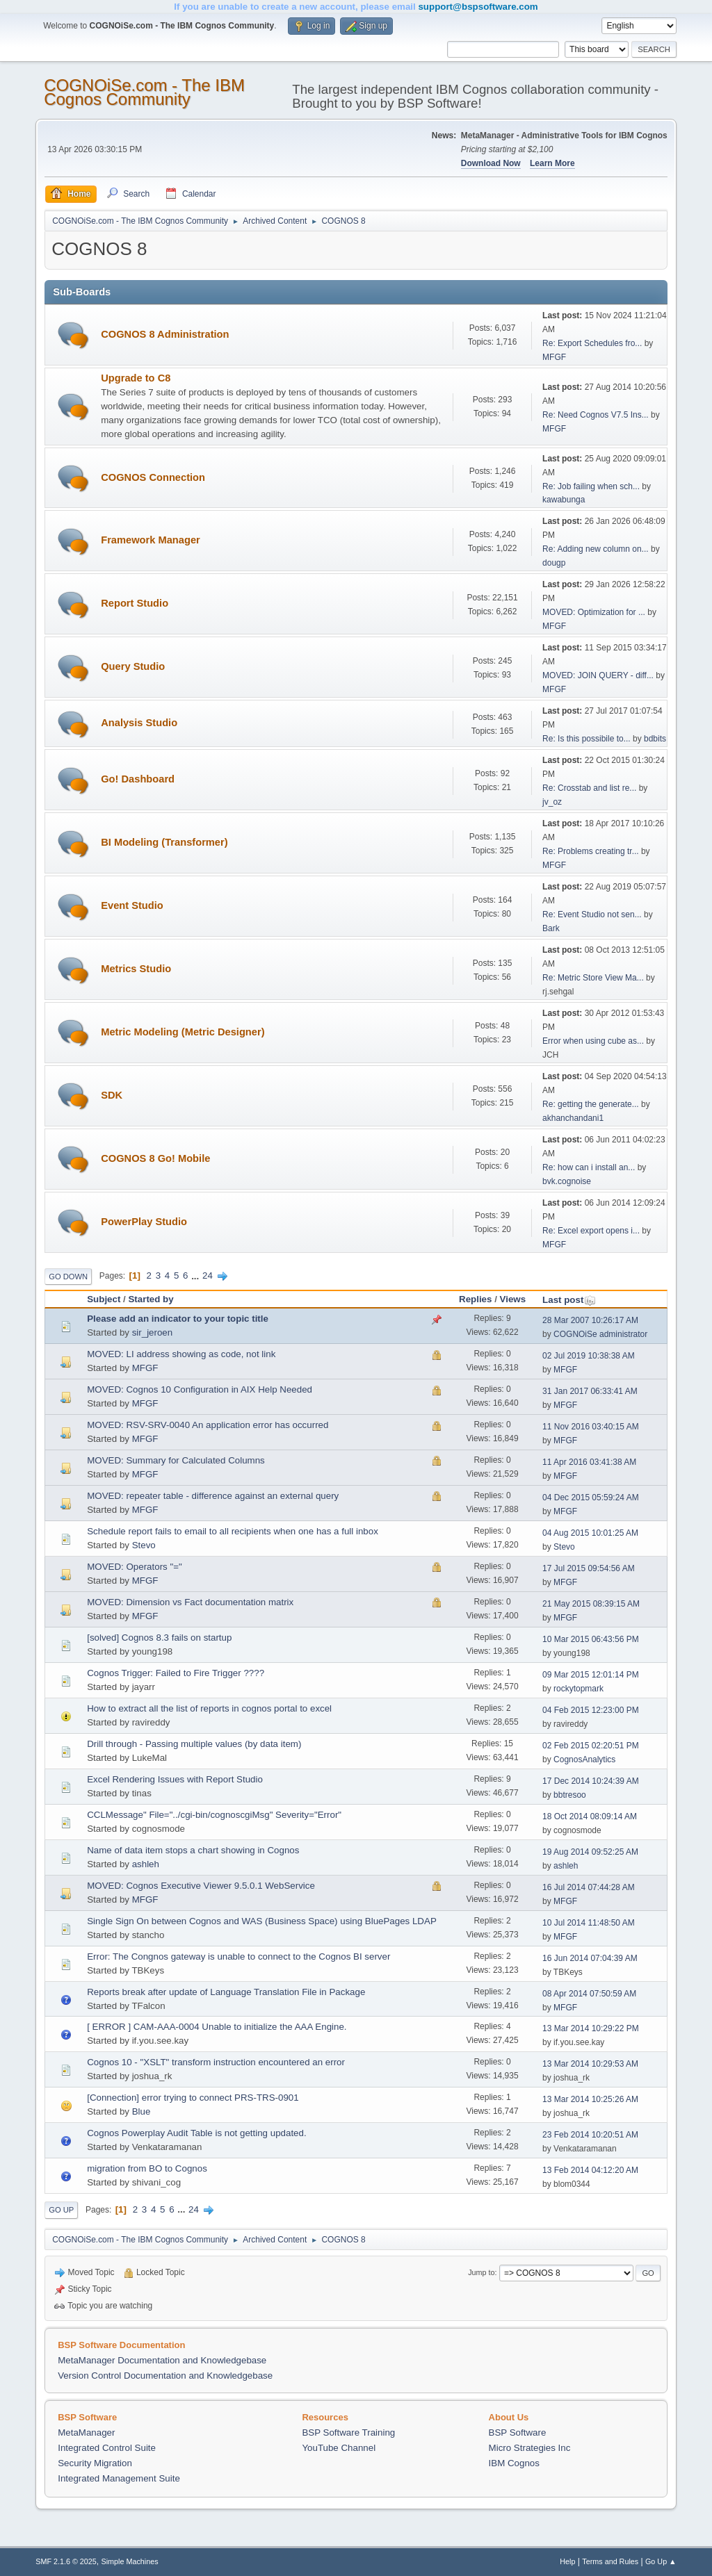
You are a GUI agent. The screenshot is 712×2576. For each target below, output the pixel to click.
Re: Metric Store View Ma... (593, 978)
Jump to (481, 2272)
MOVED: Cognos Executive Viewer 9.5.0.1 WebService (201, 1885)
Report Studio (134, 603)
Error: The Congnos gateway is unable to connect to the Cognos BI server (238, 1956)
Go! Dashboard (138, 779)
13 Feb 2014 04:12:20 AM (590, 2170)
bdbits (655, 739)
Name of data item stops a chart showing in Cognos (193, 1850)
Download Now (491, 163)
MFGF (554, 357)
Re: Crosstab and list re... (589, 788)
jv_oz (552, 802)
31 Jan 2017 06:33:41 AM (590, 1391)
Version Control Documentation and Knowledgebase (165, 2375)
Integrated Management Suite (119, 2478)
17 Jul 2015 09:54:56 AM (588, 1568)
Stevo (144, 1545)
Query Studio (133, 666)
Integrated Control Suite (107, 2448)
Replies (475, 1299)
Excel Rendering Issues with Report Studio (175, 1779)
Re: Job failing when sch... (591, 486)
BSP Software (518, 2432)
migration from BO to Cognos (147, 2168)
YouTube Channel (338, 2448)
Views (513, 1299)
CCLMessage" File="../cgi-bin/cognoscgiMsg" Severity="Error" (214, 1815)
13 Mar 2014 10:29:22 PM (590, 2028)
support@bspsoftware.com (477, 6)
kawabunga (563, 499)
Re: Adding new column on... (595, 549)
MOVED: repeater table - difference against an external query (213, 1496)
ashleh (145, 1864)
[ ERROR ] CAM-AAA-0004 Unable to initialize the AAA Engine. (216, 2026)
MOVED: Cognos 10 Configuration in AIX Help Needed (199, 1389)
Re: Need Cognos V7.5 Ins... (595, 415)
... (196, 1275)
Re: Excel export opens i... (591, 1231)
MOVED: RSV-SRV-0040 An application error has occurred (207, 1425)
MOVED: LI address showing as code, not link (181, 1354)
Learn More (552, 163)
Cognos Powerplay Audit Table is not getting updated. (196, 2133)
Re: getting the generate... (590, 1104)
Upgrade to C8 (135, 378)
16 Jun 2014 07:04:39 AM (590, 1958)
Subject (103, 1299)
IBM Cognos (514, 2463)
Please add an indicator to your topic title (177, 1318)
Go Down (68, 1276)
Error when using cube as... (593, 1041)
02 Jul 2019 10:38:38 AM (588, 1356)
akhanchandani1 (573, 1118)
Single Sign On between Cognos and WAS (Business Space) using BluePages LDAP (262, 1921)
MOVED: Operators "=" (134, 1566)
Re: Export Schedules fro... (592, 343)
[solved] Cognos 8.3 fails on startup (159, 1637)
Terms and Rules (610, 2561)
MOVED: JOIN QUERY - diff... (598, 675)
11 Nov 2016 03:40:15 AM (590, 1426)
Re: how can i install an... (588, 1167)
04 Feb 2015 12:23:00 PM (590, 1710)
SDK (111, 1095)
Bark (551, 928)
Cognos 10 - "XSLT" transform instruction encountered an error (216, 2062)
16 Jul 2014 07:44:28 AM (588, 1887)
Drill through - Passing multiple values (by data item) (194, 1744)
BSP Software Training (348, 2432)
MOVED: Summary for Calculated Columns (176, 1460)
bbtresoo (569, 1795)
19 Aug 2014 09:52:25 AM (590, 1852)
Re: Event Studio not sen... (592, 914)
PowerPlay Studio (144, 1221)
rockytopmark (578, 1688)
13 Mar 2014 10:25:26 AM (590, 2099)
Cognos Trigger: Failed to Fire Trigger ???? (175, 1673)
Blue (141, 2111)
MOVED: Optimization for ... (593, 612)
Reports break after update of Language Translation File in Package (226, 1992)
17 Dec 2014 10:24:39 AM (590, 1781)
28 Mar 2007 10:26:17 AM (590, 1320)
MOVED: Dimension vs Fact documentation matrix (190, 1602)
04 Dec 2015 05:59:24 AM (590, 1497)
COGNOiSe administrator (600, 1334)
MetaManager (86, 2432)
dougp (553, 563)
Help (567, 2561)
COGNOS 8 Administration (165, 334)
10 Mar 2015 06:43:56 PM (590, 1639)
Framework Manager (150, 539)
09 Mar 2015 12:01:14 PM (590, 1675)
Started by (150, 1299)
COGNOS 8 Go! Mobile (155, 1158)
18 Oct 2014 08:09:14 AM (589, 1816)
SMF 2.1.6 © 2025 (66, 2561)
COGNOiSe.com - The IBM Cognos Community (144, 92)
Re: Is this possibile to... (586, 739)
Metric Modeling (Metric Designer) (182, 1031)
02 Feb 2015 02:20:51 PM (590, 1745)
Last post (569, 1300)
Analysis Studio (139, 722)
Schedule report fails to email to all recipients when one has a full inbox (232, 1531)
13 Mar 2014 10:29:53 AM (590, 2064)
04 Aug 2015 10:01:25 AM (590, 1533)
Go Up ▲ (661, 2561)
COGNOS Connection (153, 477)
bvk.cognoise (566, 1181)
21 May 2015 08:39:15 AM (591, 1604)
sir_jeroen (152, 1332)
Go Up (61, 2210)
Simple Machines (130, 2561)
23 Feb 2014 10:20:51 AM (590, 2135)
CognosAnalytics (584, 1759)
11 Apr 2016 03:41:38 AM (589, 1462)
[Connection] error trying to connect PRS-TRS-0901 (192, 2097)
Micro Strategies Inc (530, 2448)
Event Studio (132, 905)
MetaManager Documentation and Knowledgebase (162, 2360)
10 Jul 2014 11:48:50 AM (588, 1923)
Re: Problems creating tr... (590, 851)
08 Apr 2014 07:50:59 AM (589, 1994)
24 (207, 1275)
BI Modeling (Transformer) (164, 842)
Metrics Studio (136, 968)
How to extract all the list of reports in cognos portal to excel (209, 1708)
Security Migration (95, 2463)
